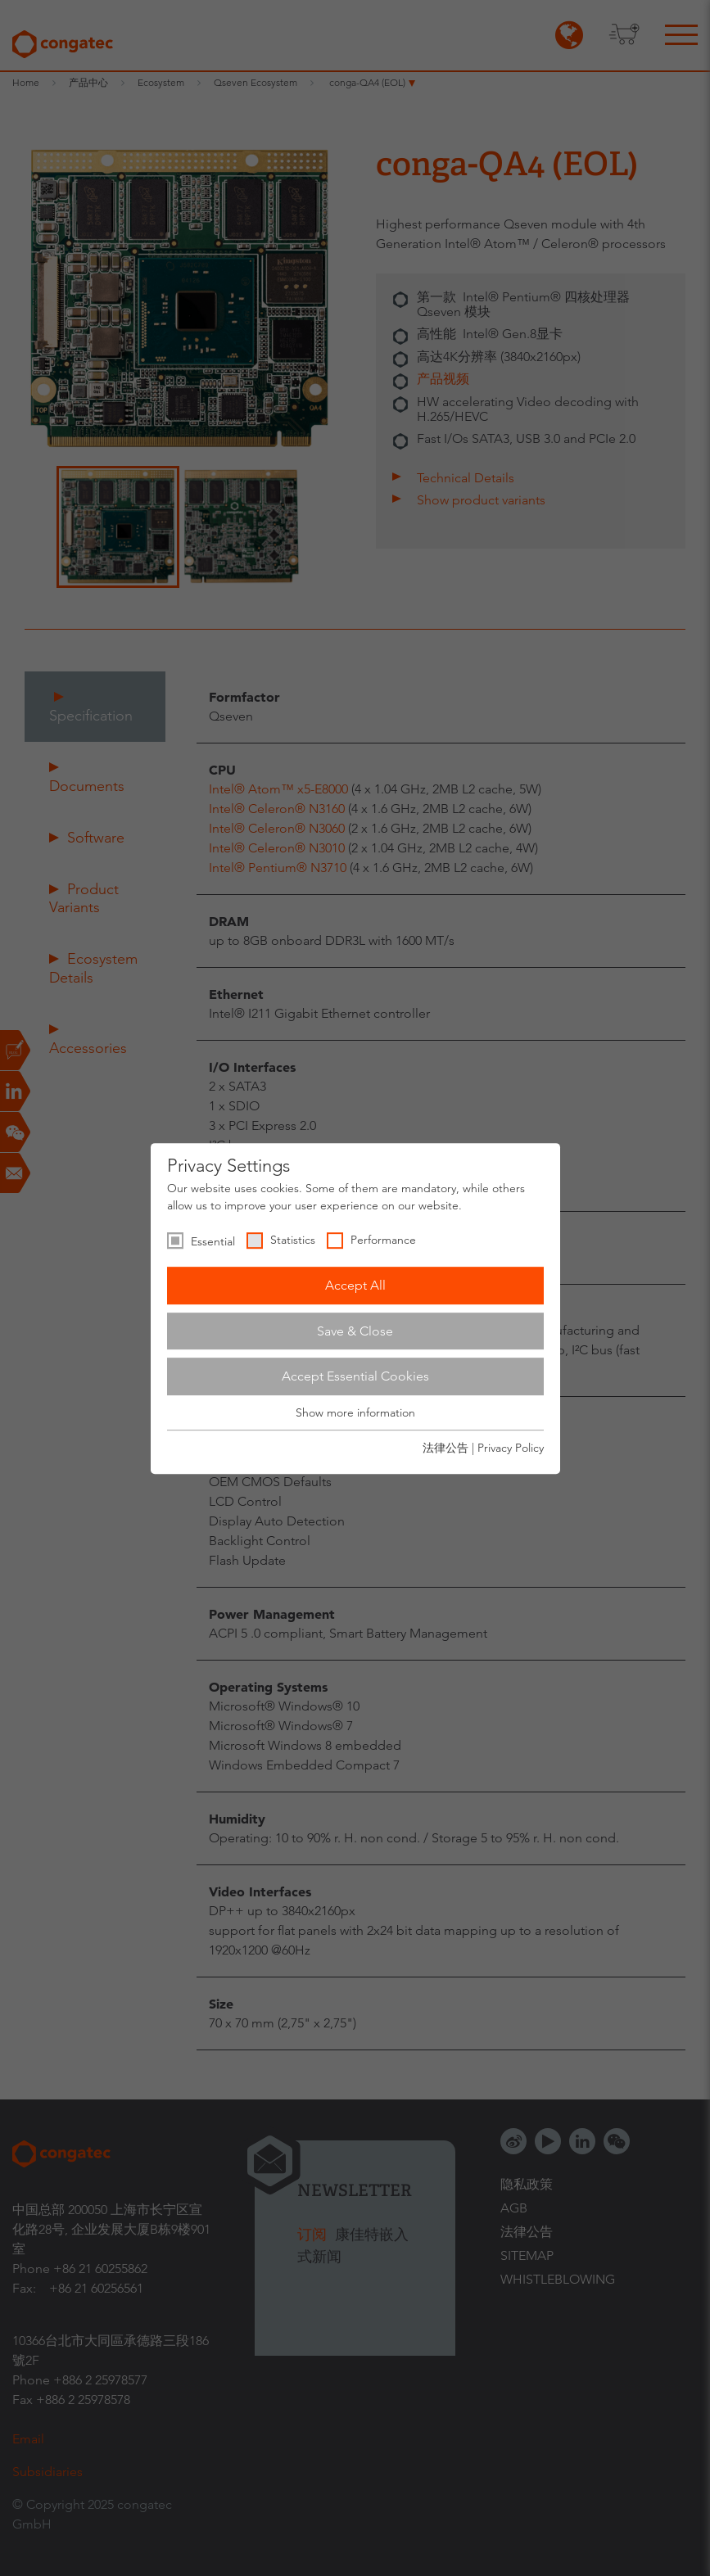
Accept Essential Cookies (355, 1376)
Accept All (355, 1285)
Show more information (355, 1412)
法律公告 (445, 1447)
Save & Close (355, 1331)
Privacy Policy (510, 1447)
